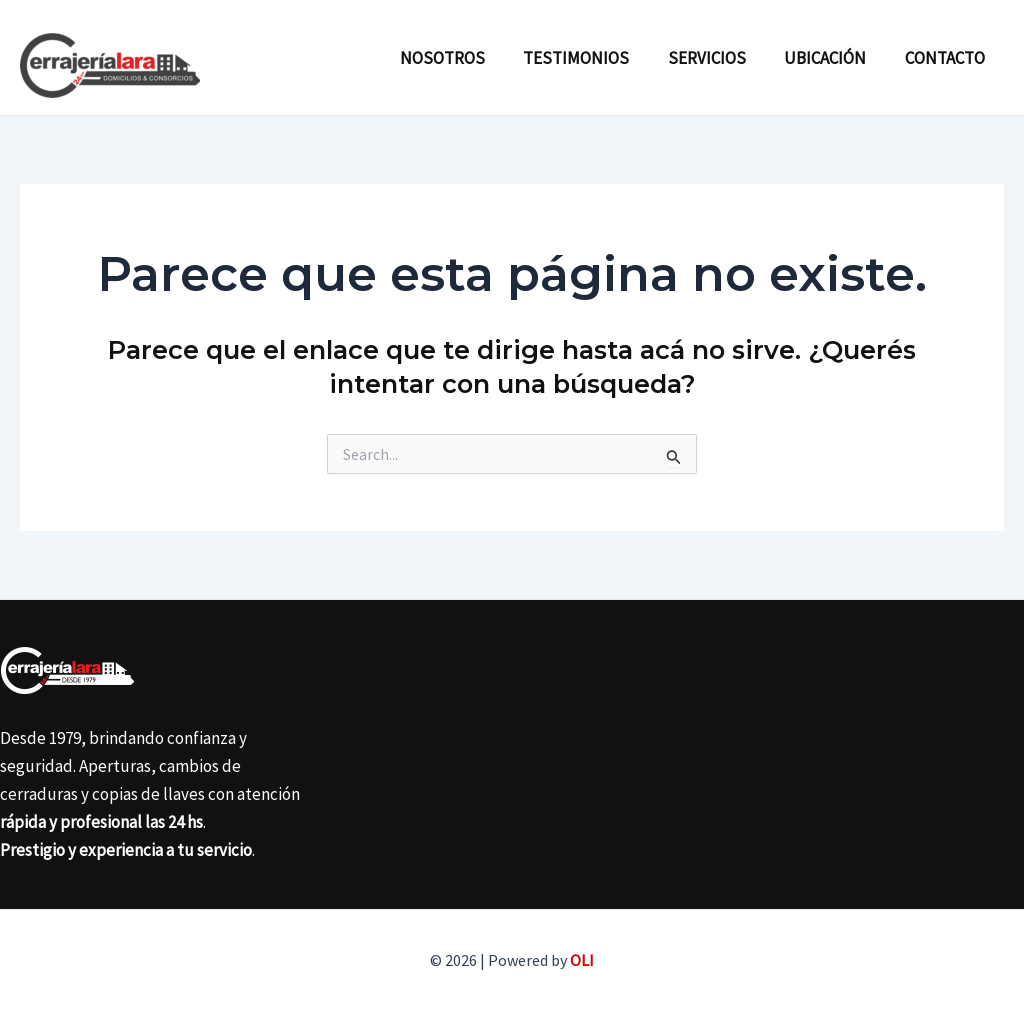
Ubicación (832, 58)
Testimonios (592, 58)
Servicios (718, 58)
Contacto (947, 58)
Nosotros (462, 58)
